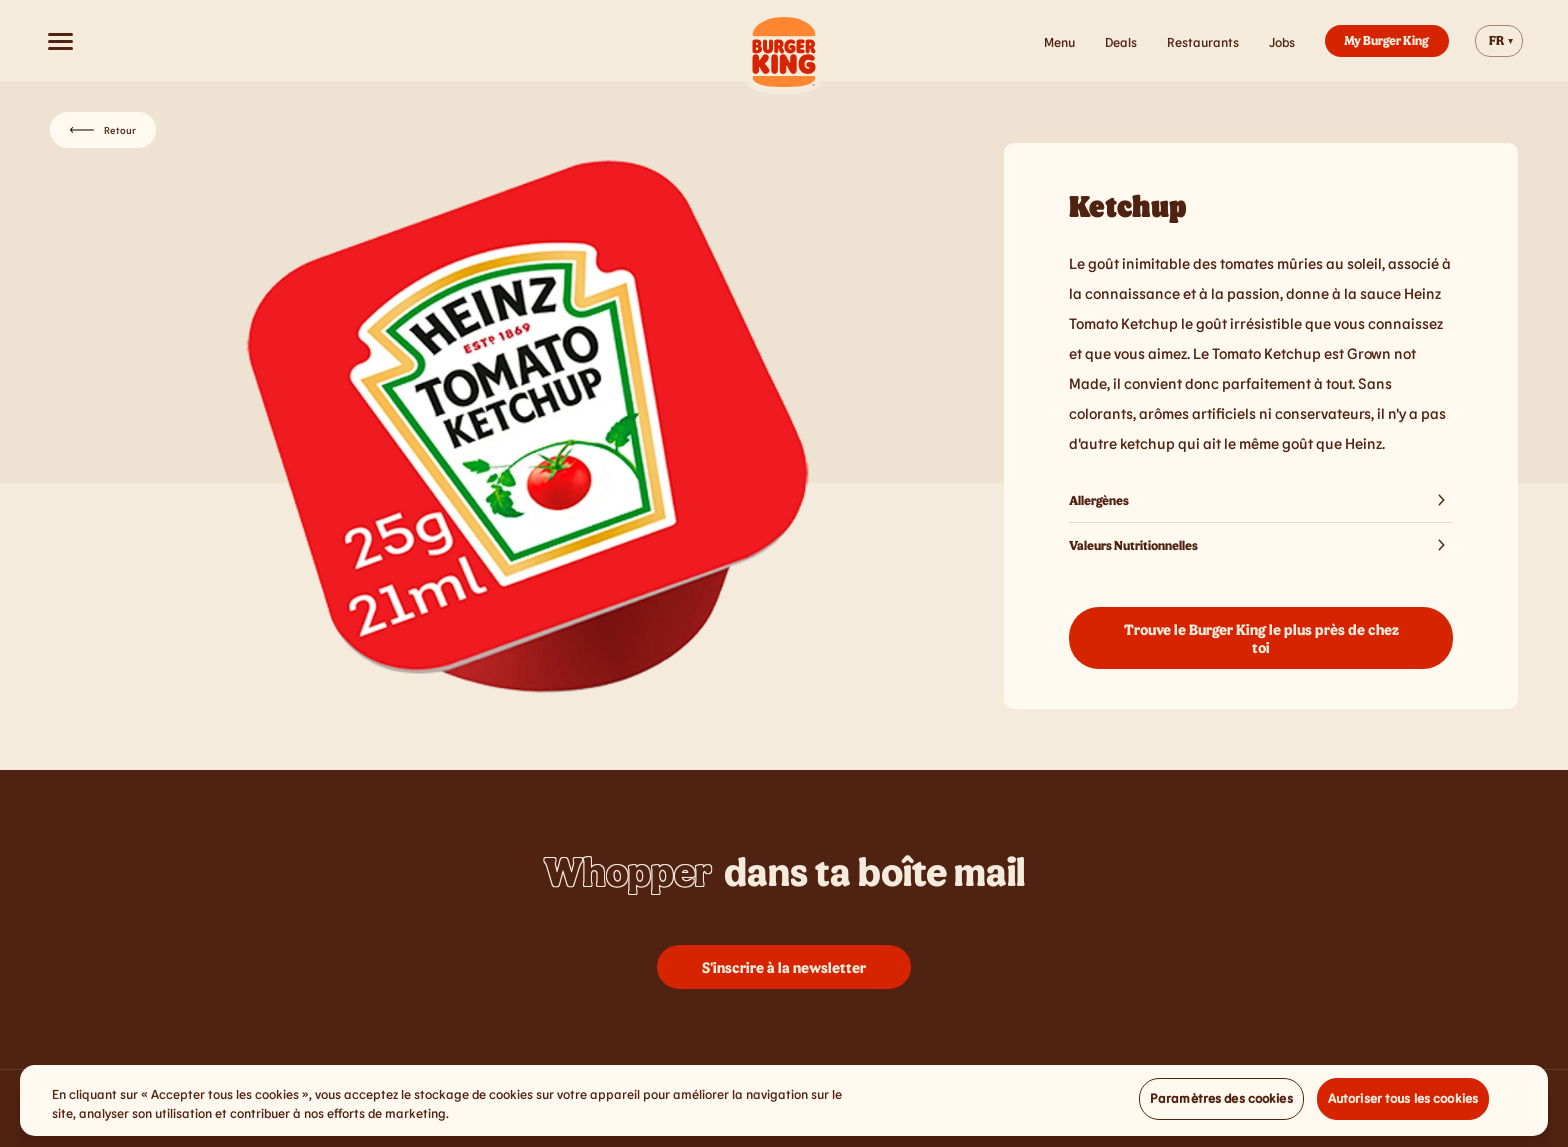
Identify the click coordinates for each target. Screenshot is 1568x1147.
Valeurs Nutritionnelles (1261, 545)
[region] (784, 1107)
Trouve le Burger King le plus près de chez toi (1261, 638)
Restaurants (1203, 42)
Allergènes (1261, 500)
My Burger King (1386, 40)
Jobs (1282, 42)
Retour (103, 130)
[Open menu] (60, 41)
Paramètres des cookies (1221, 1105)
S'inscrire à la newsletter (784, 967)
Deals (1121, 42)
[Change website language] (1499, 41)
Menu (1059, 42)
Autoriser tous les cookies (1403, 1105)
